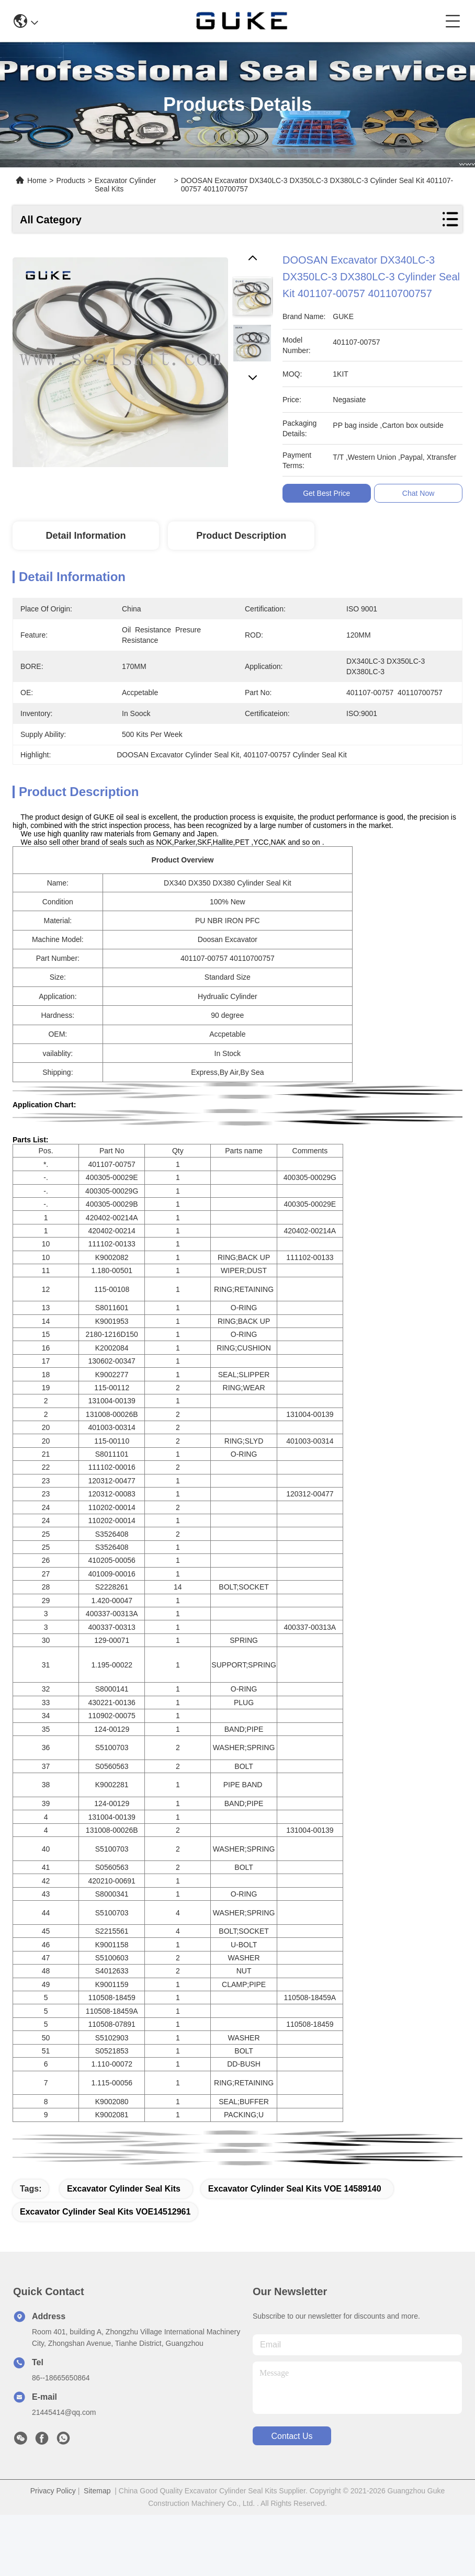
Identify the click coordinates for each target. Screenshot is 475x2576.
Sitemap (97, 2491)
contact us (291, 2436)
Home (37, 180)
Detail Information (86, 535)
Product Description (241, 535)
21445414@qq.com (64, 2412)
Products (70, 180)
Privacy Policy (53, 2491)
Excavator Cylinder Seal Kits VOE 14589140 (294, 2188)
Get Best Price (330, 493)
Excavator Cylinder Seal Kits (123, 2188)
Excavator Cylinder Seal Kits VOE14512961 (105, 2211)
